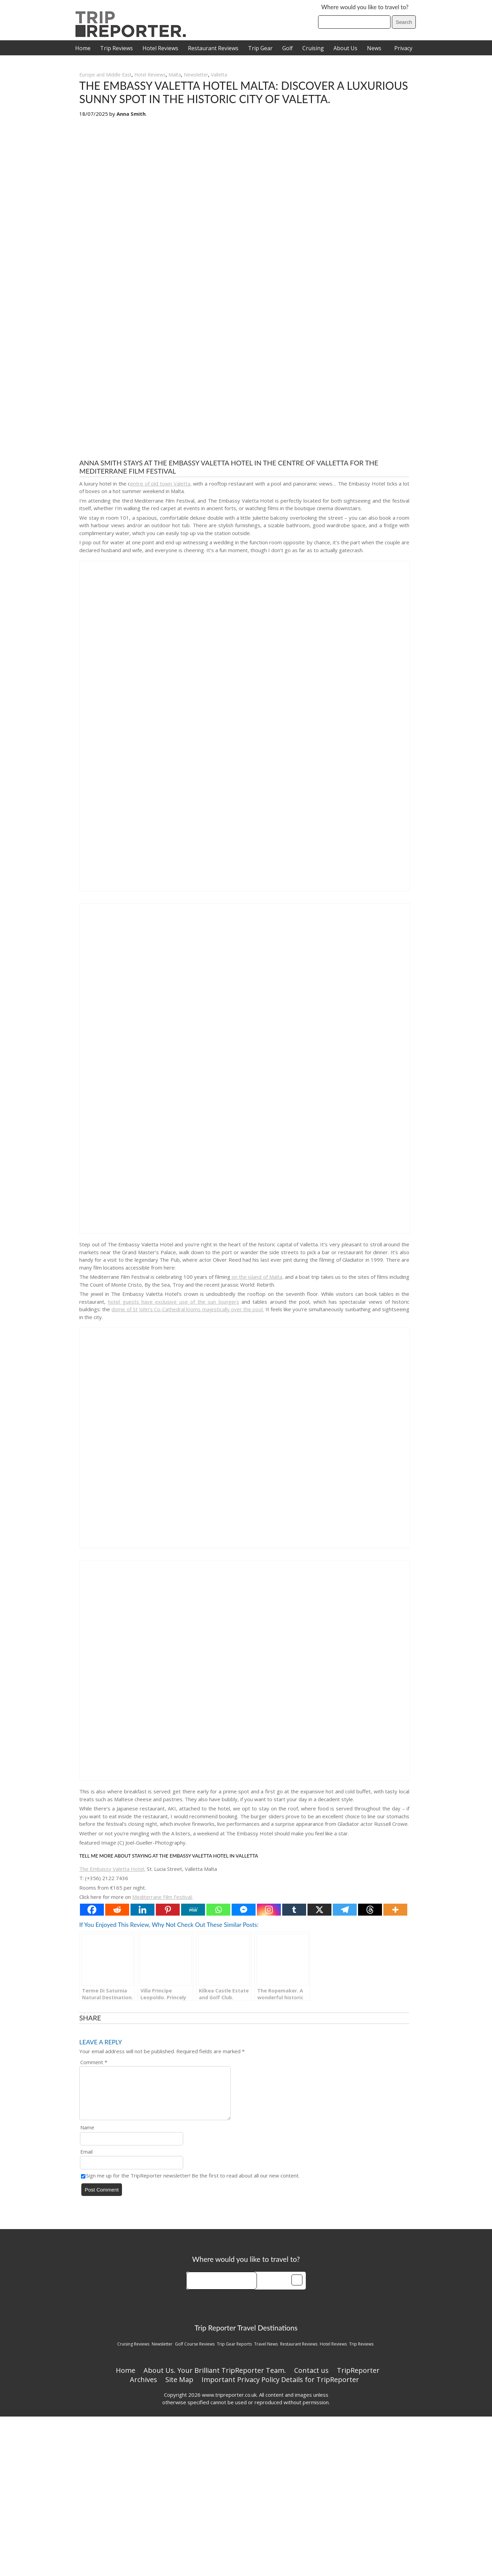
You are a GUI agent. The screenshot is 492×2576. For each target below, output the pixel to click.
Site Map (179, 2387)
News (374, 48)
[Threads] (370, 1910)
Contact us (311, 2378)
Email (86, 2159)
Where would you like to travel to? (364, 7)
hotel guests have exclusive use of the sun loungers (173, 1301)
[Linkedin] (142, 1910)
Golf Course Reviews (195, 2352)
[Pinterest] (168, 1910)
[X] (319, 1910)
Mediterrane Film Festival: (162, 1896)
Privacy (403, 48)
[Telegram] (345, 1910)
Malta (174, 74)
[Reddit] (117, 1910)
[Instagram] (269, 1910)
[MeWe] (193, 1910)
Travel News (266, 2352)
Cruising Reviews (133, 2352)
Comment (93, 2062)
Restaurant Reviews (213, 48)
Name (87, 2135)
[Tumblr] (294, 1910)
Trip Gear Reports (234, 2352)
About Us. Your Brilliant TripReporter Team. (215, 2378)
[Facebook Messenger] (244, 1910)
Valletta (219, 74)
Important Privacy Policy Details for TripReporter (280, 2387)
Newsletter (196, 74)
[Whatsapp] (218, 1910)
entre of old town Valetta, (161, 483)
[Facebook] (92, 1910)
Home (83, 48)
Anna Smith (131, 113)
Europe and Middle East (105, 74)
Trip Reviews (116, 48)
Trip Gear (260, 48)
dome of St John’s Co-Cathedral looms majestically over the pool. (187, 1309)
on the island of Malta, (256, 1276)
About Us (345, 48)
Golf (287, 48)
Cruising (313, 48)
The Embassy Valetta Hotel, (112, 1868)
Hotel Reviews (160, 48)
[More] (395, 1910)
